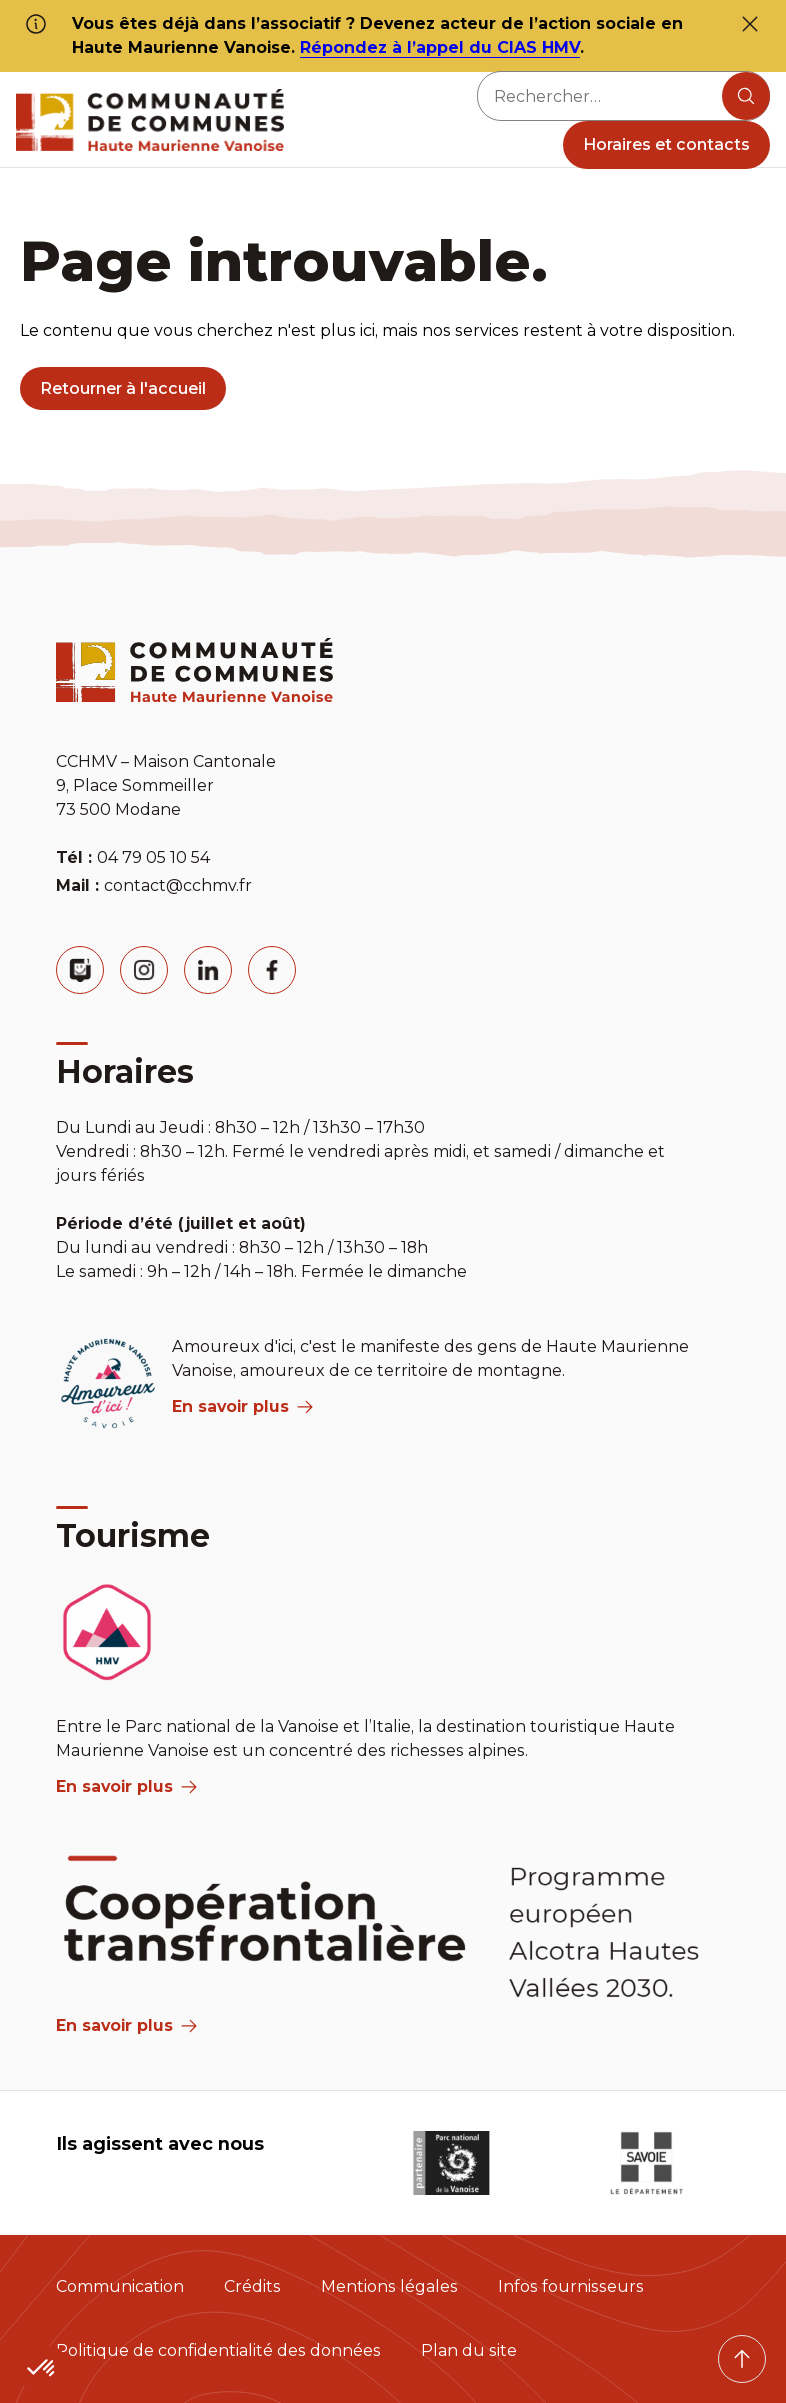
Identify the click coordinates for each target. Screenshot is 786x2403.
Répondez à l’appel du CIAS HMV (440, 47)
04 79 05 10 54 (153, 857)
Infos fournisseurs (571, 2286)
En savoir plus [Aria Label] (126, 2025)
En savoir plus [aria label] (242, 1406)
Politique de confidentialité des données (218, 2350)
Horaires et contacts (666, 144)
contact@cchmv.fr (178, 885)
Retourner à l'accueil (123, 388)
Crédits (252, 2286)
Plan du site (469, 2350)
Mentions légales (389, 2286)
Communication (120, 2286)
